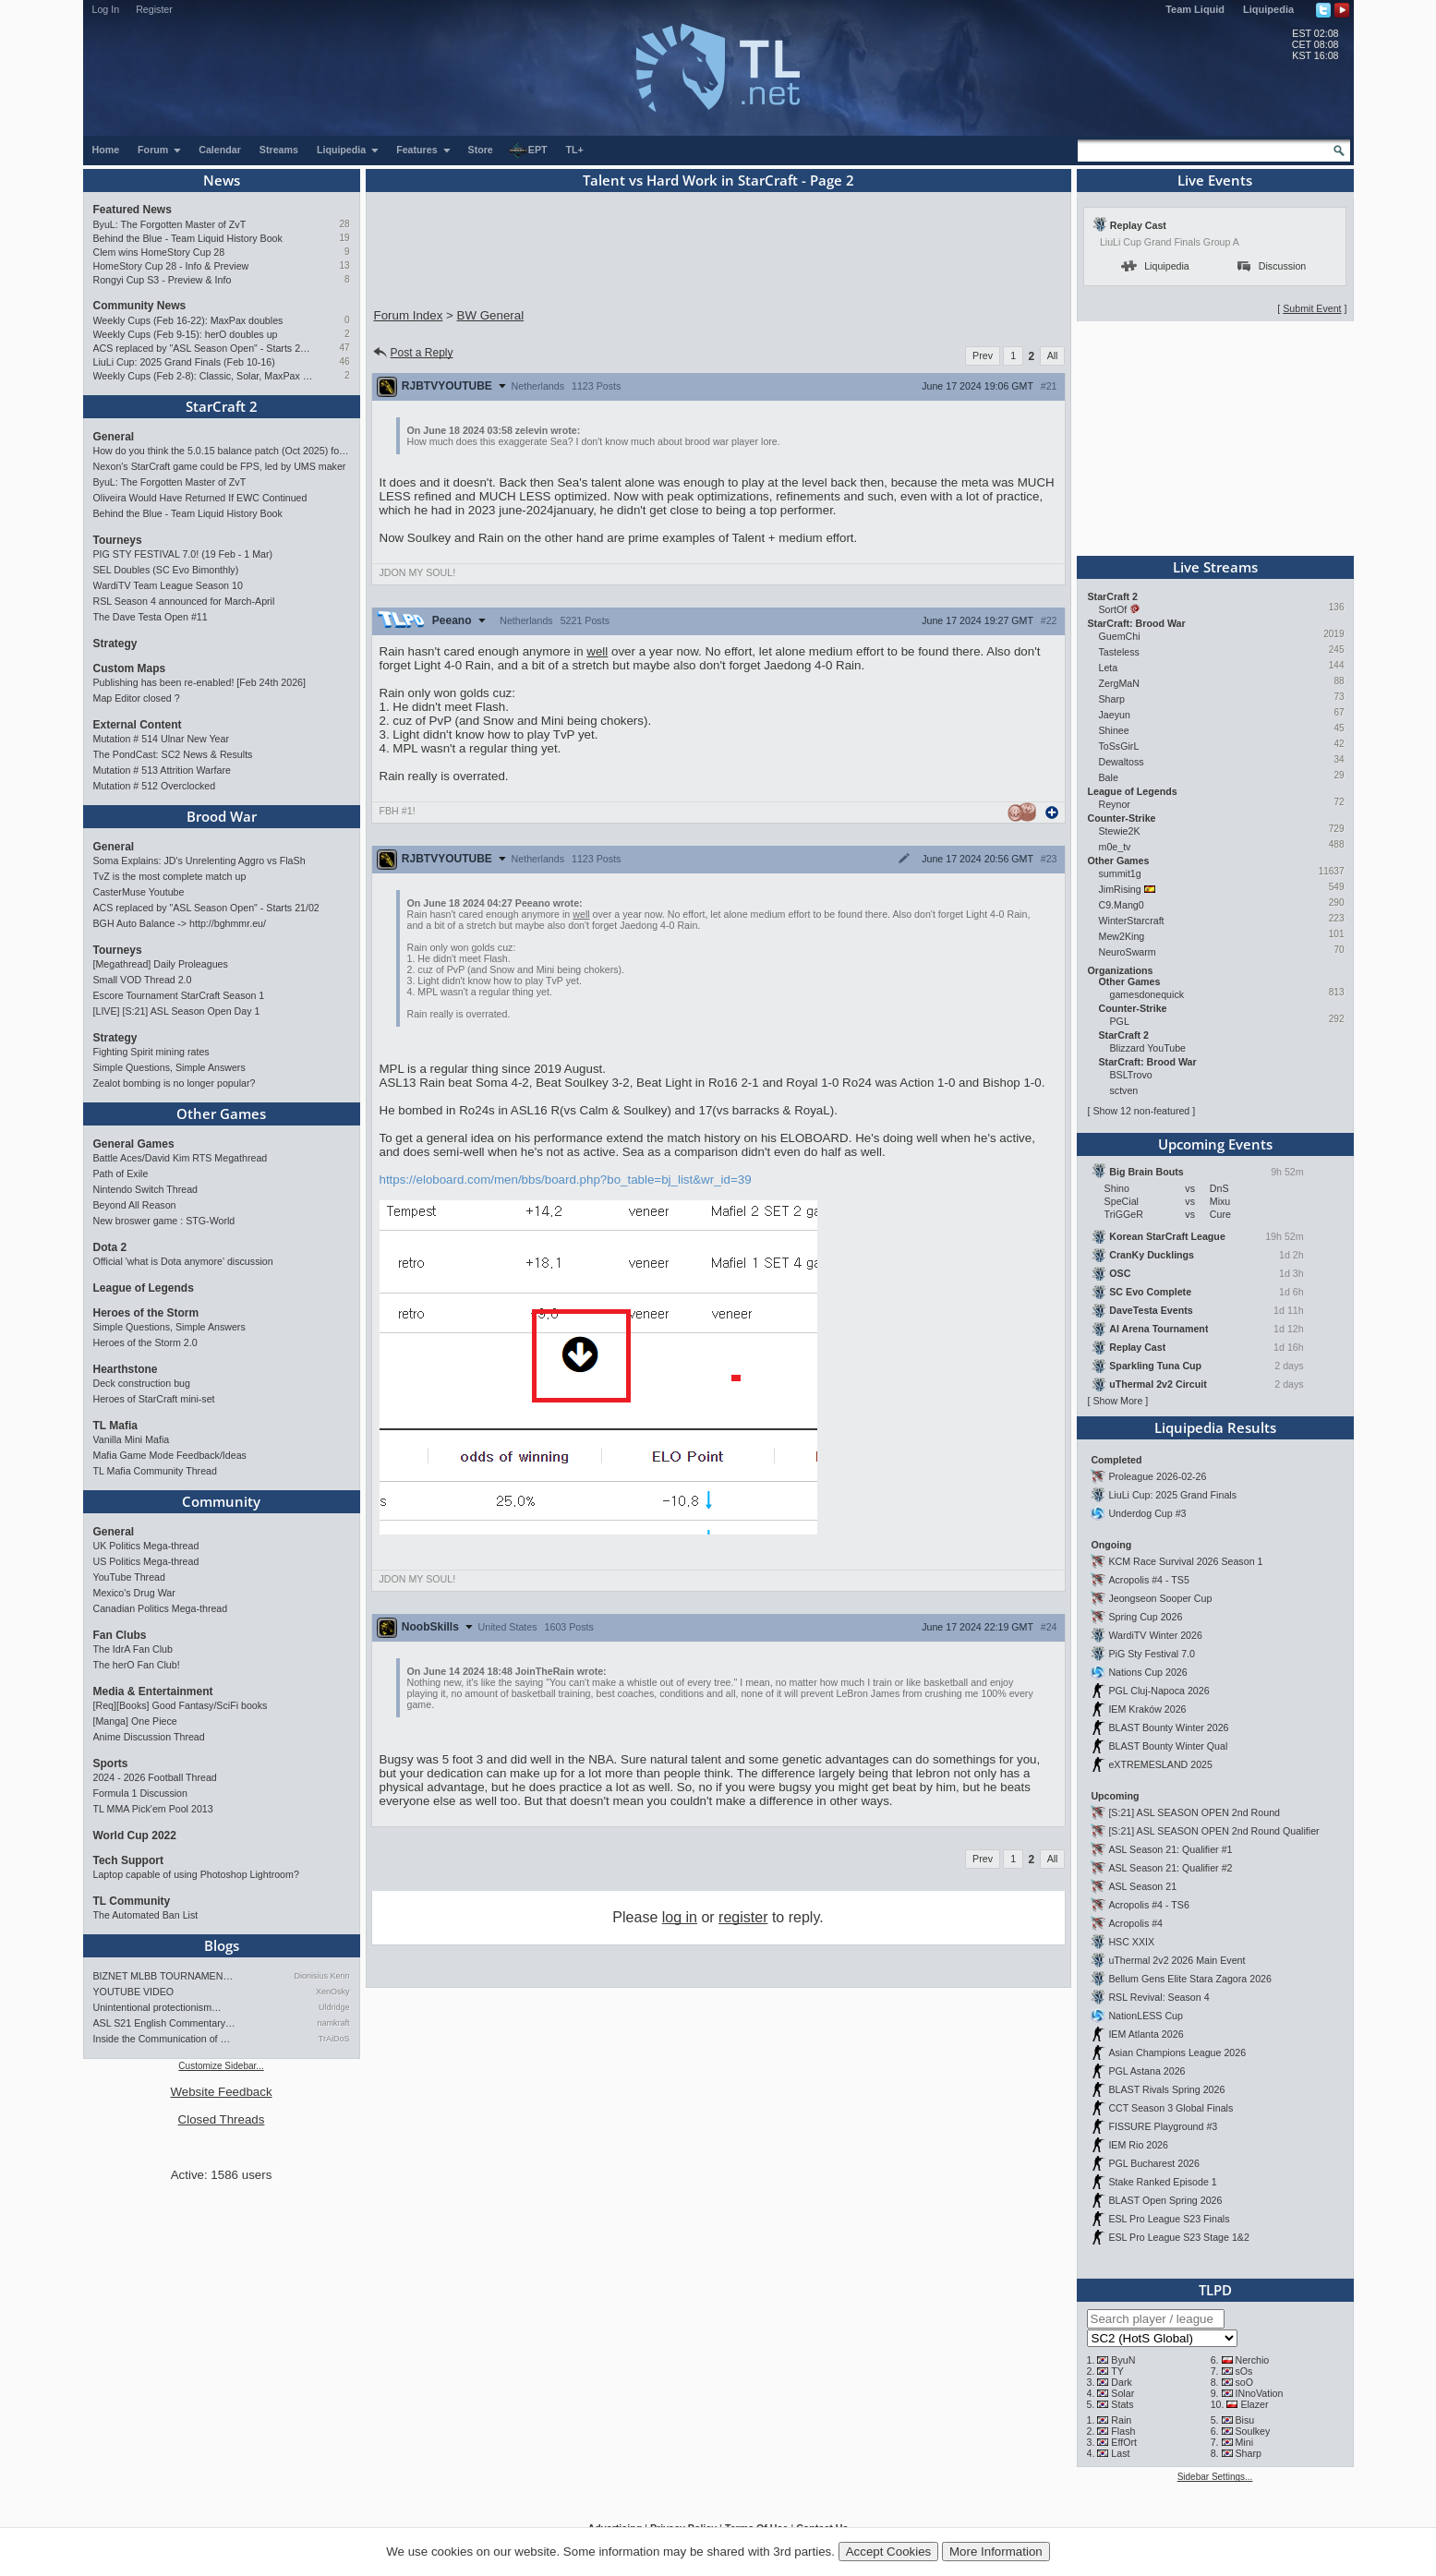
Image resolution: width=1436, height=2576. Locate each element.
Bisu (1244, 2420)
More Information (996, 2551)
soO (1244, 2382)
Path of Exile (121, 1173)
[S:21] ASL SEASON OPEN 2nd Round (1194, 1812)
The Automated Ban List (146, 1914)
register (742, 1917)
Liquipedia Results (1215, 1427)
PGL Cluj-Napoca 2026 (1158, 1690)
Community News (140, 305)
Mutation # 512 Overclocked (154, 785)
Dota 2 (110, 1247)
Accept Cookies (889, 2551)
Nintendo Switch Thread (146, 1189)
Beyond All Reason (134, 1204)
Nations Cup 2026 (1147, 1672)
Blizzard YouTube (1148, 1047)
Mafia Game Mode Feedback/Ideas (170, 1455)
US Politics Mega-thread (146, 1561)
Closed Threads (221, 2119)
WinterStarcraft (1131, 920)
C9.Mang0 (1121, 904)
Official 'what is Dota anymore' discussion (183, 1261)
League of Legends (143, 1288)
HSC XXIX (1131, 1941)
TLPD (1215, 2290)
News (221, 180)
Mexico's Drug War (134, 1592)
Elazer (1254, 2404)
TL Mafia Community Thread (155, 1470)
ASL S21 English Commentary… (164, 2022)
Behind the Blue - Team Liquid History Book (188, 238)
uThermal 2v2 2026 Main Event (1176, 1960)
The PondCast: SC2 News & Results (173, 754)
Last (1120, 2453)
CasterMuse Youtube (139, 891)
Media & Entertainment (153, 1691)
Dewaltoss (1121, 761)
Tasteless (1119, 651)
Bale (1108, 777)
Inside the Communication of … (162, 2038)
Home (106, 149)
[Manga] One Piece (135, 1721)
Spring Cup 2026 (1145, 1616)
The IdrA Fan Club (133, 1649)
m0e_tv (1115, 846)
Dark (1121, 2382)
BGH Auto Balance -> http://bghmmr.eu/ (179, 923)
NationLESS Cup (1145, 2015)
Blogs (221, 1945)
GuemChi (1119, 636)
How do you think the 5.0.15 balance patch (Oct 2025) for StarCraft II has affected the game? (221, 450)
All (1052, 355)
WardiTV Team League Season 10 (168, 585)
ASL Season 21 (1142, 1886)
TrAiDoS (334, 2038)
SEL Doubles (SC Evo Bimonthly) (166, 569)
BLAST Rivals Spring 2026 (1166, 2089)
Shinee (1114, 730)
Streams (278, 149)
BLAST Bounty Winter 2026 (1168, 1727)
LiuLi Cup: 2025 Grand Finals (1172, 1494)
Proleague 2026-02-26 (1157, 1476)
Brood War (222, 816)
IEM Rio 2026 (1138, 2144)
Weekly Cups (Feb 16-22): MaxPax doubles (188, 320)
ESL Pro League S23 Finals (1168, 2218)
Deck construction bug (141, 1383)
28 (344, 224)
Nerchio (1252, 2359)
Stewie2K (1119, 831)
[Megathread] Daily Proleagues (160, 963)
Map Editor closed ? (136, 698)
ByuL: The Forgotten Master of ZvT (170, 224)
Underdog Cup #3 (1147, 1513)
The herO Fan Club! (136, 1664)
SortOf (1113, 609)
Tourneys (117, 540)
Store (480, 149)
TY (1117, 2371)
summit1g (1120, 873)
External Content (137, 724)
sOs (1243, 2371)
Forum (160, 149)
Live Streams (1215, 567)
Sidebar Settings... (1215, 2477)
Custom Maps (129, 668)
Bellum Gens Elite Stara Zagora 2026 (1190, 1978)
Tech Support (128, 1860)
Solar (1122, 2393)
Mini (1244, 2442)
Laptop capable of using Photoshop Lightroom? (196, 1874)
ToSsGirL (1119, 746)
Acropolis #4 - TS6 (1148, 1904)
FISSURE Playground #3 (1162, 2126)
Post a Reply (412, 352)
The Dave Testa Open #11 (150, 616)
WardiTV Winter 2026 (1154, 1635)
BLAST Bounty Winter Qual (1167, 1745)
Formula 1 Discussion (140, 1793)
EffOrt (1124, 2442)
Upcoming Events (1215, 1144)
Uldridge (334, 2007)
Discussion (1272, 265)
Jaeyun (1114, 714)
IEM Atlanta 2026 (1145, 2034)
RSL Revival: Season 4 (1158, 1997)
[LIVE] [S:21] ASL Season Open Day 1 (176, 1011)
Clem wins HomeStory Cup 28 (159, 252)
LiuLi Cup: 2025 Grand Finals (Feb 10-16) (184, 361)
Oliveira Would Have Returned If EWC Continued (200, 497)
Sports (110, 1763)
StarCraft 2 (222, 406)
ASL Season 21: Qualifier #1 (1170, 1849)
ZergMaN (1119, 683)
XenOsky (333, 1991)
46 (344, 361)
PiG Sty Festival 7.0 (1151, 1653)
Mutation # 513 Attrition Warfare (162, 770)
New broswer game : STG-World (164, 1220)
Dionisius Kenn (321, 1975)
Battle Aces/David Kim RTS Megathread (180, 1157)
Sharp (1112, 698)
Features (423, 149)
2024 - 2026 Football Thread (155, 1777)
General (114, 436)
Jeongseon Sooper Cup (1160, 1598)
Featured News (132, 209)
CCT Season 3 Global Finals (1170, 2107)
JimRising (1120, 889)
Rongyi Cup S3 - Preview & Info (162, 279)
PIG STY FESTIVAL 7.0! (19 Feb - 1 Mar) (183, 554)
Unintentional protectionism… (157, 2007)
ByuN (1123, 2359)
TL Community (132, 1901)
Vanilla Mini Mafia (131, 1439)
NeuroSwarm (1127, 951)
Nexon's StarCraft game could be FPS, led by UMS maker (219, 466)
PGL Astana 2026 (1146, 2070)
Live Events (1214, 180)
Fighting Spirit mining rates (151, 1051)
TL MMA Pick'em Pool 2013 (153, 1808)
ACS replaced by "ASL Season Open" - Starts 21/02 (203, 348)
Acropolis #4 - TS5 (1148, 1579)
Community (221, 1501)
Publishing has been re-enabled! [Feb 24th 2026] (199, 682)
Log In (106, 9)
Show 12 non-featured (1140, 1110)
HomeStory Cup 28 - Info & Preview (171, 265)
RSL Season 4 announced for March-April (184, 601)
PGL (1119, 1021)
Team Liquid (1195, 9)
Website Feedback (221, 2092)
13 (344, 265)
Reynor (1114, 804)
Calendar (220, 149)
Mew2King (1122, 936)
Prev (982, 355)
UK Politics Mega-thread (146, 1545)
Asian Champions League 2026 (1177, 2052)
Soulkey (1252, 2431)
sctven (1124, 1090)
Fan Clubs (120, 1635)
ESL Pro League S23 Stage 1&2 (1178, 2237)
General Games (134, 1144)
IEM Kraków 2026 (1147, 1709)
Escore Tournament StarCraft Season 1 (179, 995)
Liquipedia (1268, 9)
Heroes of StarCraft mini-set (154, 1398)
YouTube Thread (129, 1577)
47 (344, 348)
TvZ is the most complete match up (170, 876)
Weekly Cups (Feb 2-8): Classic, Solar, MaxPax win (203, 375)
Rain (1121, 2420)
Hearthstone (125, 1369)
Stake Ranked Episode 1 (1162, 2181)
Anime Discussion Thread (149, 1736)
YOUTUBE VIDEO (134, 1991)
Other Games (221, 1113)
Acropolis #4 (1135, 1923)
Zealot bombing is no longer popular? (174, 1083)
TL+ (575, 149)
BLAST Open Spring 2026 (1165, 2200)
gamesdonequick (1147, 994)
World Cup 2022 (134, 1835)
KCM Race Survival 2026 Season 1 (1185, 1561)
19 (344, 238)
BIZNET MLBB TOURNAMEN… (163, 1975)
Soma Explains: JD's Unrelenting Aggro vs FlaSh (199, 860)
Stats (1122, 2404)
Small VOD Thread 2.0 (142, 979)
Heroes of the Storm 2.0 (145, 1342)
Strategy (115, 643)
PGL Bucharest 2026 (1154, 2163)
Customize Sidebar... (220, 2066)
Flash (1123, 2431)
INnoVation (1259, 2393)
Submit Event (1312, 308)
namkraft (333, 2023)
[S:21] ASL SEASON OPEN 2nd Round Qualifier (1213, 1830)
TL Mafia (115, 1425)
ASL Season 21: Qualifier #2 (1170, 1867)
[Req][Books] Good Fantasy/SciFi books (180, 1705)
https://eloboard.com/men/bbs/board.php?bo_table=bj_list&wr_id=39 (566, 1179)
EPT (528, 150)
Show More (1117, 1400)
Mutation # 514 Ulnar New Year (161, 738)
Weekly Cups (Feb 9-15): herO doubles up (185, 334)
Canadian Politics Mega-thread (160, 1608)
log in (679, 1917)
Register (154, 9)
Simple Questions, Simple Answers (169, 1067)
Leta (1108, 667)
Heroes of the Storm (146, 1312)
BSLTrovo (1131, 1074)
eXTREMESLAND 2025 (1160, 1764)
